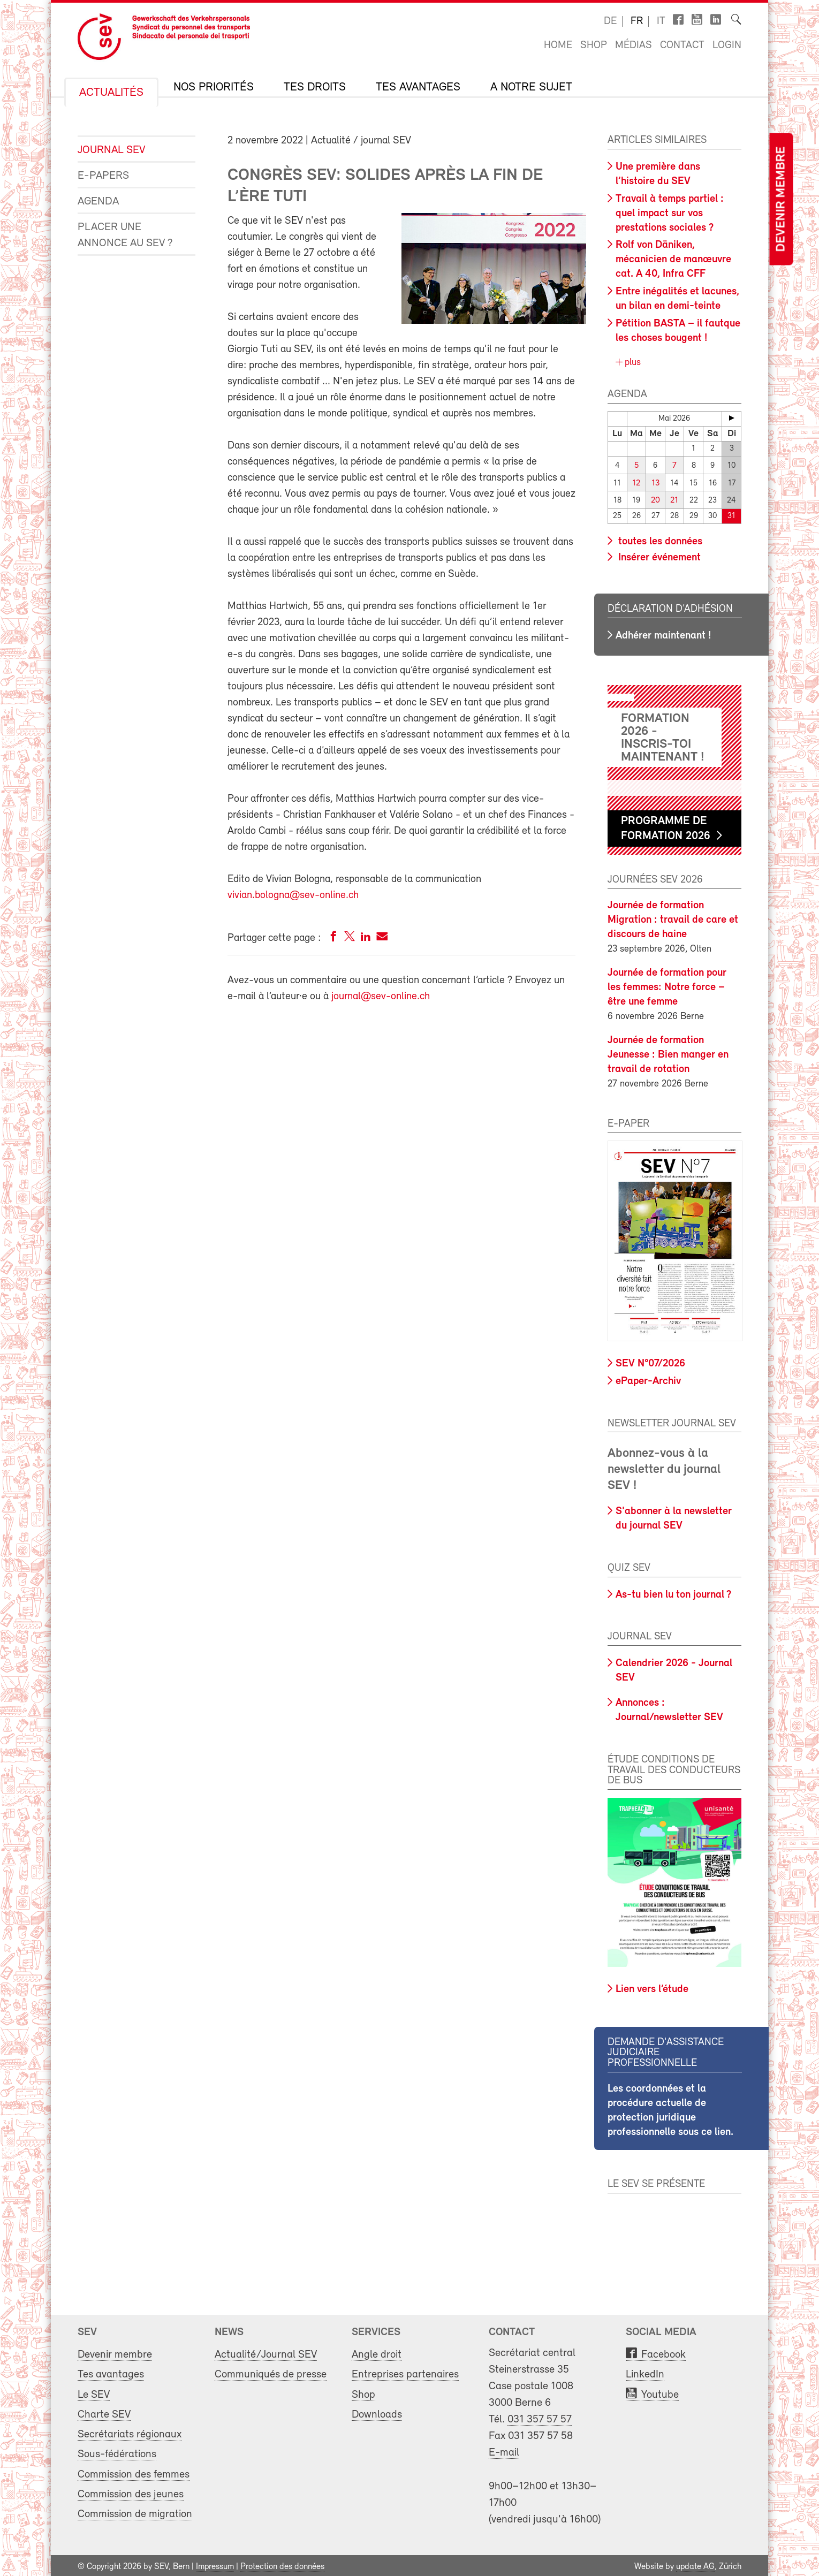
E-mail (504, 2450)
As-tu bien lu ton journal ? (673, 1592)
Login (726, 45)
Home (558, 45)
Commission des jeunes (131, 2491)
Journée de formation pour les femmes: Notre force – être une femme (667, 985)
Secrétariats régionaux (129, 2432)
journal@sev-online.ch (380, 996)
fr (637, 21)
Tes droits (315, 88)
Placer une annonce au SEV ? (125, 235)
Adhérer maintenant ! (663, 633)
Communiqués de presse (271, 2372)
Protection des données (282, 2564)
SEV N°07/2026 (650, 1361)
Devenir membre (781, 199)
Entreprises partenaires (405, 2372)
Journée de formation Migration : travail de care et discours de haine (673, 917)
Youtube (660, 2392)
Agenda (98, 201)
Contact (682, 45)
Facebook (663, 2352)
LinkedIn (645, 2372)
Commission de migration (135, 2512)
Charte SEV (104, 2412)
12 (636, 482)
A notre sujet (531, 88)
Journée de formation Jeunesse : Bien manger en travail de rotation (668, 1052)
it (661, 21)
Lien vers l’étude (652, 1986)
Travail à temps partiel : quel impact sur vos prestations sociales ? (670, 213)
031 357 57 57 (539, 2417)
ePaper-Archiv (648, 1379)
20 (655, 499)
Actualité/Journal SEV (266, 2352)
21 (674, 499)
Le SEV (94, 2392)
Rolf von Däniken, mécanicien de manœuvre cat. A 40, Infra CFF (673, 259)
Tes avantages (418, 88)
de (610, 21)
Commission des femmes (133, 2472)
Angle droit (376, 2352)
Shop (593, 45)
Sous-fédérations (117, 2452)
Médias (633, 45)
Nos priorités (213, 88)
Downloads (377, 2412)
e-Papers (103, 175)
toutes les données (659, 539)
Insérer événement (658, 555)
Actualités (111, 93)
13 (655, 482)
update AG (695, 2564)
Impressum (215, 2564)
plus (631, 363)
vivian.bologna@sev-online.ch (293, 895)
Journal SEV (111, 150)
